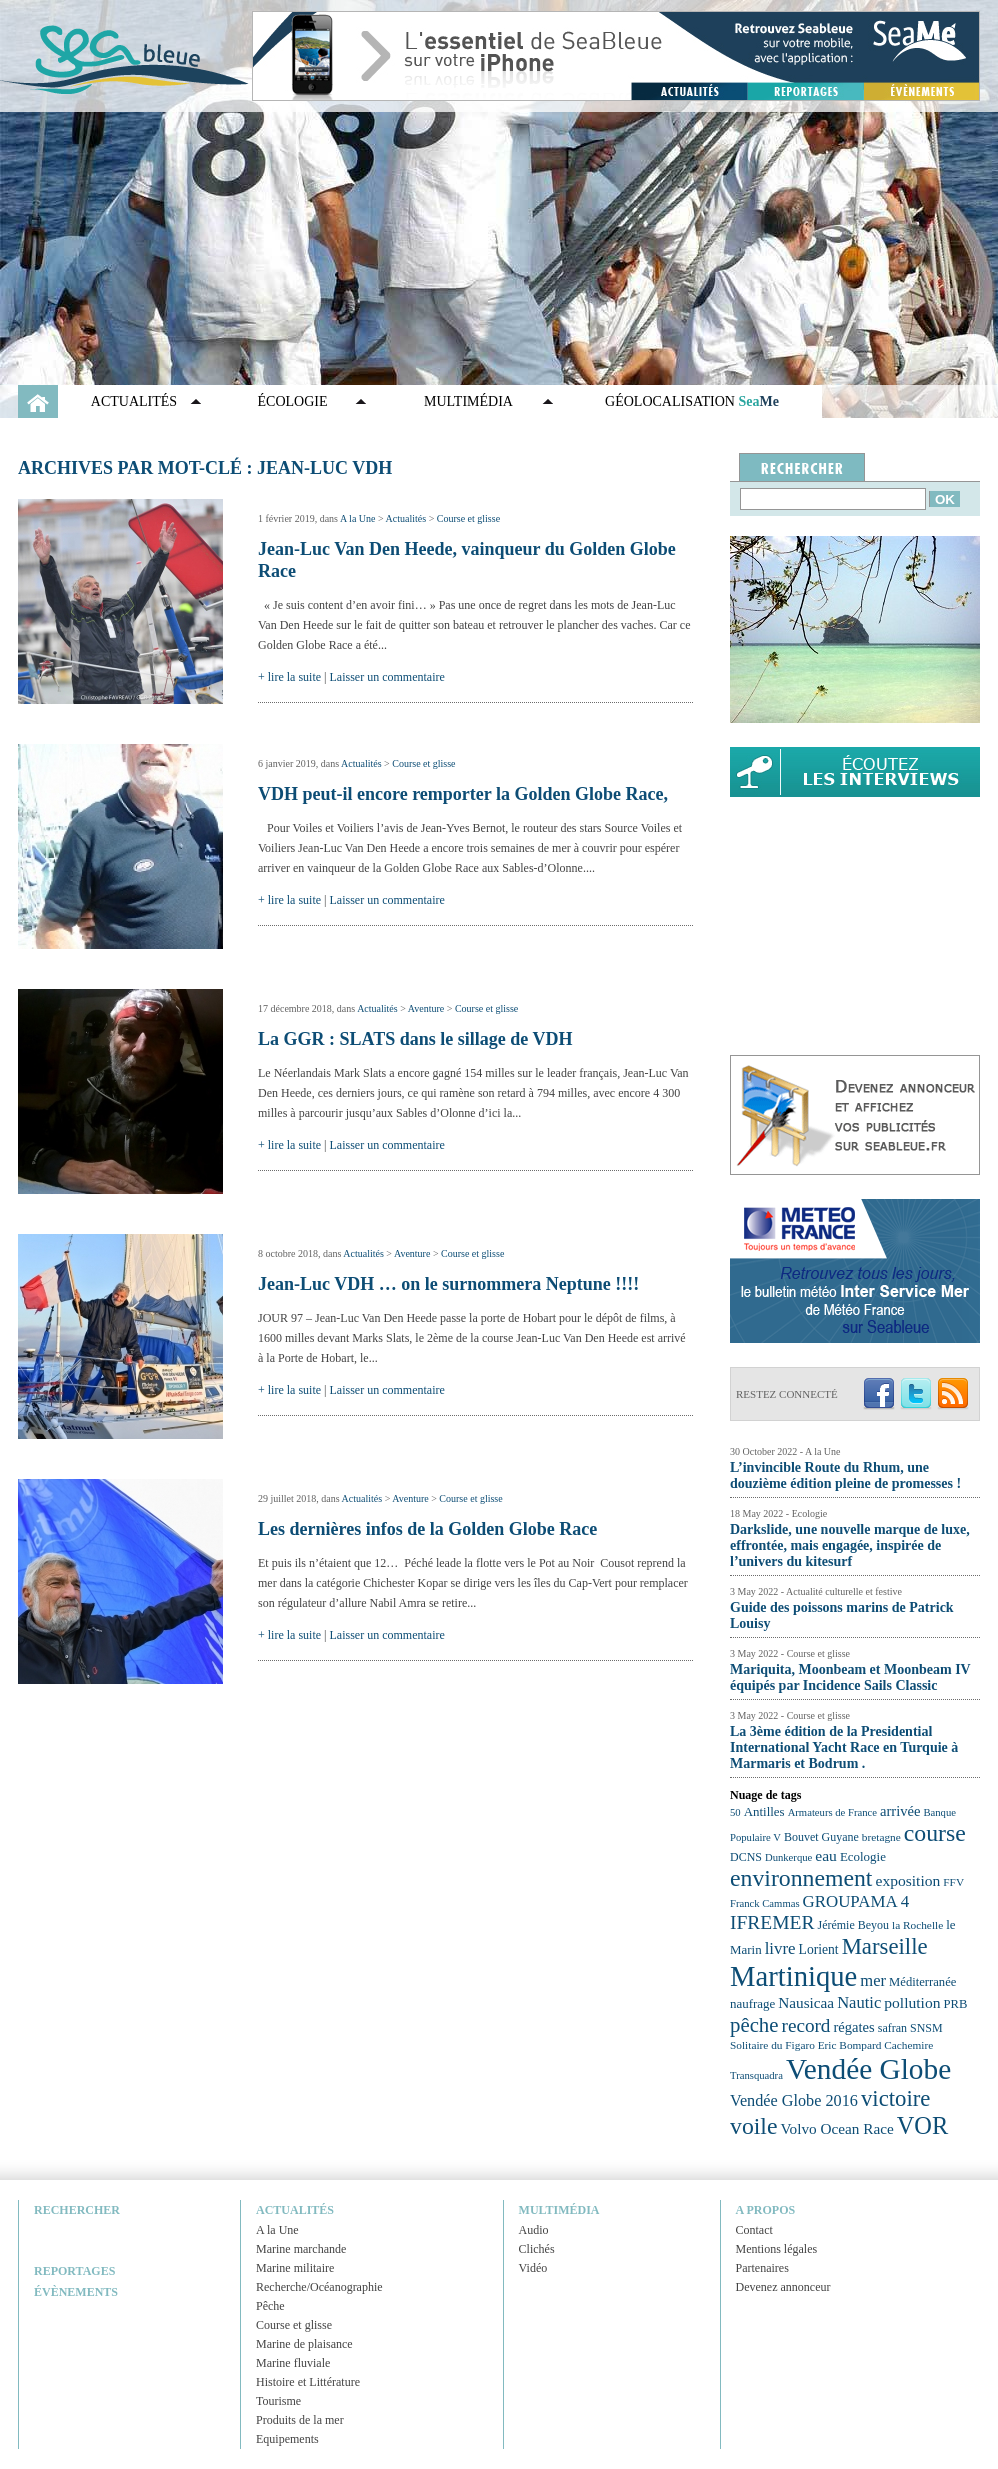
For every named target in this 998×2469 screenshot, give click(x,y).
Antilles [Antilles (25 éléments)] (764, 1811)
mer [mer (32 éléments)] (873, 1980)
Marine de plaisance (304, 2344)
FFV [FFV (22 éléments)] (953, 1882)
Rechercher (77, 2210)
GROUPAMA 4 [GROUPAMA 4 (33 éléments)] (856, 1901)
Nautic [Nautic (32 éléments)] (859, 2002)
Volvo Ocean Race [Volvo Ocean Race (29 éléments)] (837, 2128)
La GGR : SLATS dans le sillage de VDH (415, 1039)
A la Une (358, 518)
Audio (534, 2230)
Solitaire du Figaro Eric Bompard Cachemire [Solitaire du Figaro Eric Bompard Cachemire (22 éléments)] (831, 2045)
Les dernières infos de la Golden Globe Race (427, 1529)
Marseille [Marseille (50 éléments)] (885, 1946)
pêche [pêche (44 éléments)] (754, 2025)
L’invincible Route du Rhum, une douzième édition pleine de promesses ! (845, 1475)
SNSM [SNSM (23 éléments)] (926, 2028)
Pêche (270, 2306)
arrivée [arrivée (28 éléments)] (900, 1811)
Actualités (134, 401)
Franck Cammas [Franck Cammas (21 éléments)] (765, 1903)
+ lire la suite (289, 677)
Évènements (76, 2292)
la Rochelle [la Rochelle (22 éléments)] (917, 1925)
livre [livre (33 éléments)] (780, 1948)
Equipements (287, 2439)
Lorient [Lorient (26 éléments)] (819, 1949)
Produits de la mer (300, 2420)
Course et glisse (468, 518)
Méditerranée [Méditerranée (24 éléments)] (922, 1982)
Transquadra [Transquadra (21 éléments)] (756, 2075)
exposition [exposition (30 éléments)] (907, 1880)
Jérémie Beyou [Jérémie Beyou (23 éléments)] (853, 1925)
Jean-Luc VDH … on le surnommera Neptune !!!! (448, 1284)
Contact (754, 2230)
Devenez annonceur (783, 2287)
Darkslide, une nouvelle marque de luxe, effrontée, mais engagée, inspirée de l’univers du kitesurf (850, 1545)
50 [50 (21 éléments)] (735, 1812)
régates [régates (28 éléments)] (853, 2027)
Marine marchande (301, 2249)
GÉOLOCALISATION (692, 401)
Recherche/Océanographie (319, 2287)
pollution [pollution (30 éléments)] (912, 2002)
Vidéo (533, 2268)
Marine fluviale (293, 2363)
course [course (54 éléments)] (935, 1833)
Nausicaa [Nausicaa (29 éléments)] (806, 2002)
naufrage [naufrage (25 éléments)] (752, 2003)
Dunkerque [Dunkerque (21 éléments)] (788, 1857)
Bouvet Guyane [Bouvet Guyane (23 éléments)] (821, 1837)
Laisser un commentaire (387, 677)
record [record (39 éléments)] (806, 2025)
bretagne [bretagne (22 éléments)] (881, 1837)
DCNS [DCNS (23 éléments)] (746, 1857)
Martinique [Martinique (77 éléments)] (793, 1976)
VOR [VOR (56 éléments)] (923, 2125)
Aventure (426, 1008)
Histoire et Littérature (308, 2382)
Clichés (537, 2249)
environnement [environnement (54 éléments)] (801, 1878)
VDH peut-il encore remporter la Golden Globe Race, (463, 794)
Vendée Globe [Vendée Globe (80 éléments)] (868, 2069)
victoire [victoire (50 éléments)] (896, 2098)
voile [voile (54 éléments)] (754, 2126)
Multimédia (468, 401)
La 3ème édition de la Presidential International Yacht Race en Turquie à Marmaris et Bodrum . (844, 1747)
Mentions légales (777, 2249)
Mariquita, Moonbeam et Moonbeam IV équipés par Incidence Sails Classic (850, 1677)
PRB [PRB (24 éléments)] (955, 2004)
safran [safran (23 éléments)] (892, 2028)
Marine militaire (295, 2268)
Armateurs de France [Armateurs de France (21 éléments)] (832, 1812)
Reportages (74, 2271)
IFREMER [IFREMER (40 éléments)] (772, 1922)
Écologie (293, 401)
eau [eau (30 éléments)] (826, 1855)
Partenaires (762, 2268)
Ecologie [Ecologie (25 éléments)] (863, 1856)
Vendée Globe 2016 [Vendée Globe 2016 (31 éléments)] (794, 2101)
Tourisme (278, 2401)
